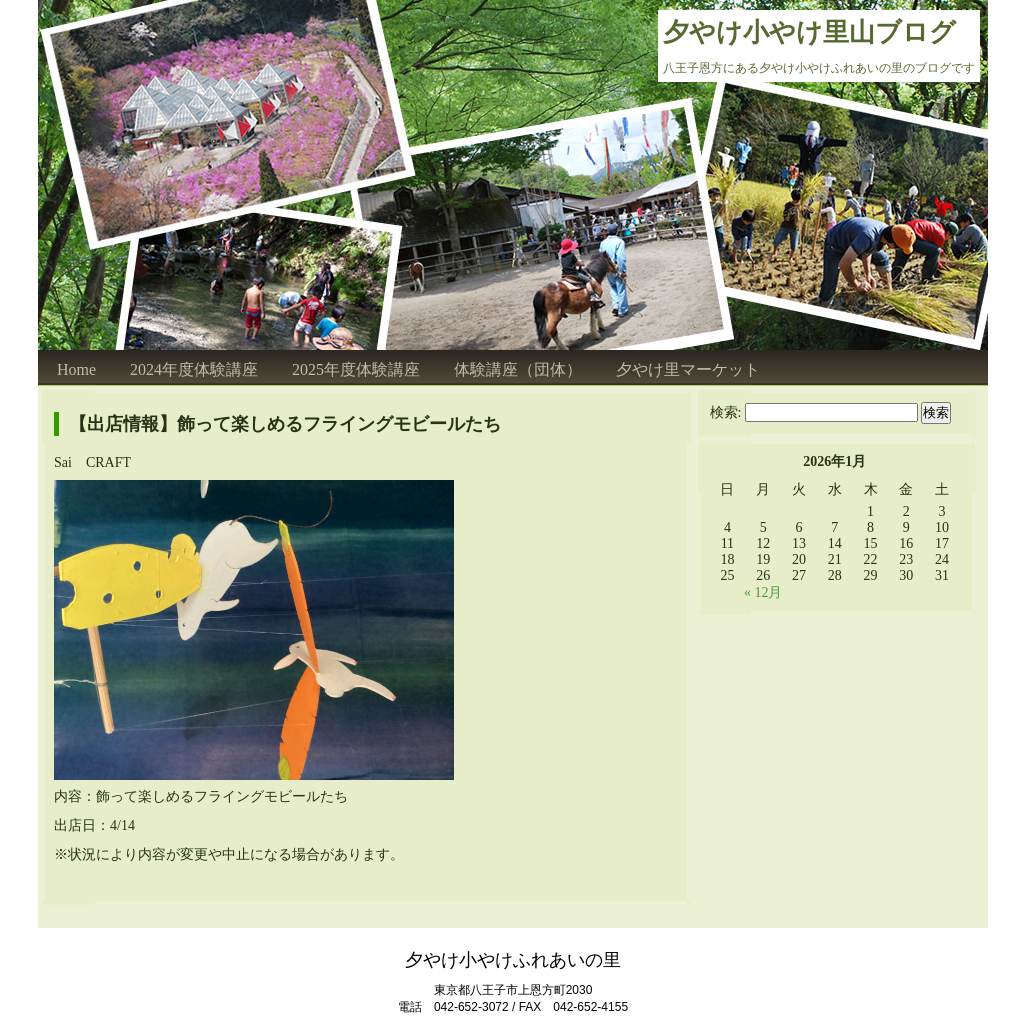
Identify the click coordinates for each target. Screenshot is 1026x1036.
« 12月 (763, 592)
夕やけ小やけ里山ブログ (809, 32)
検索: (726, 412)
